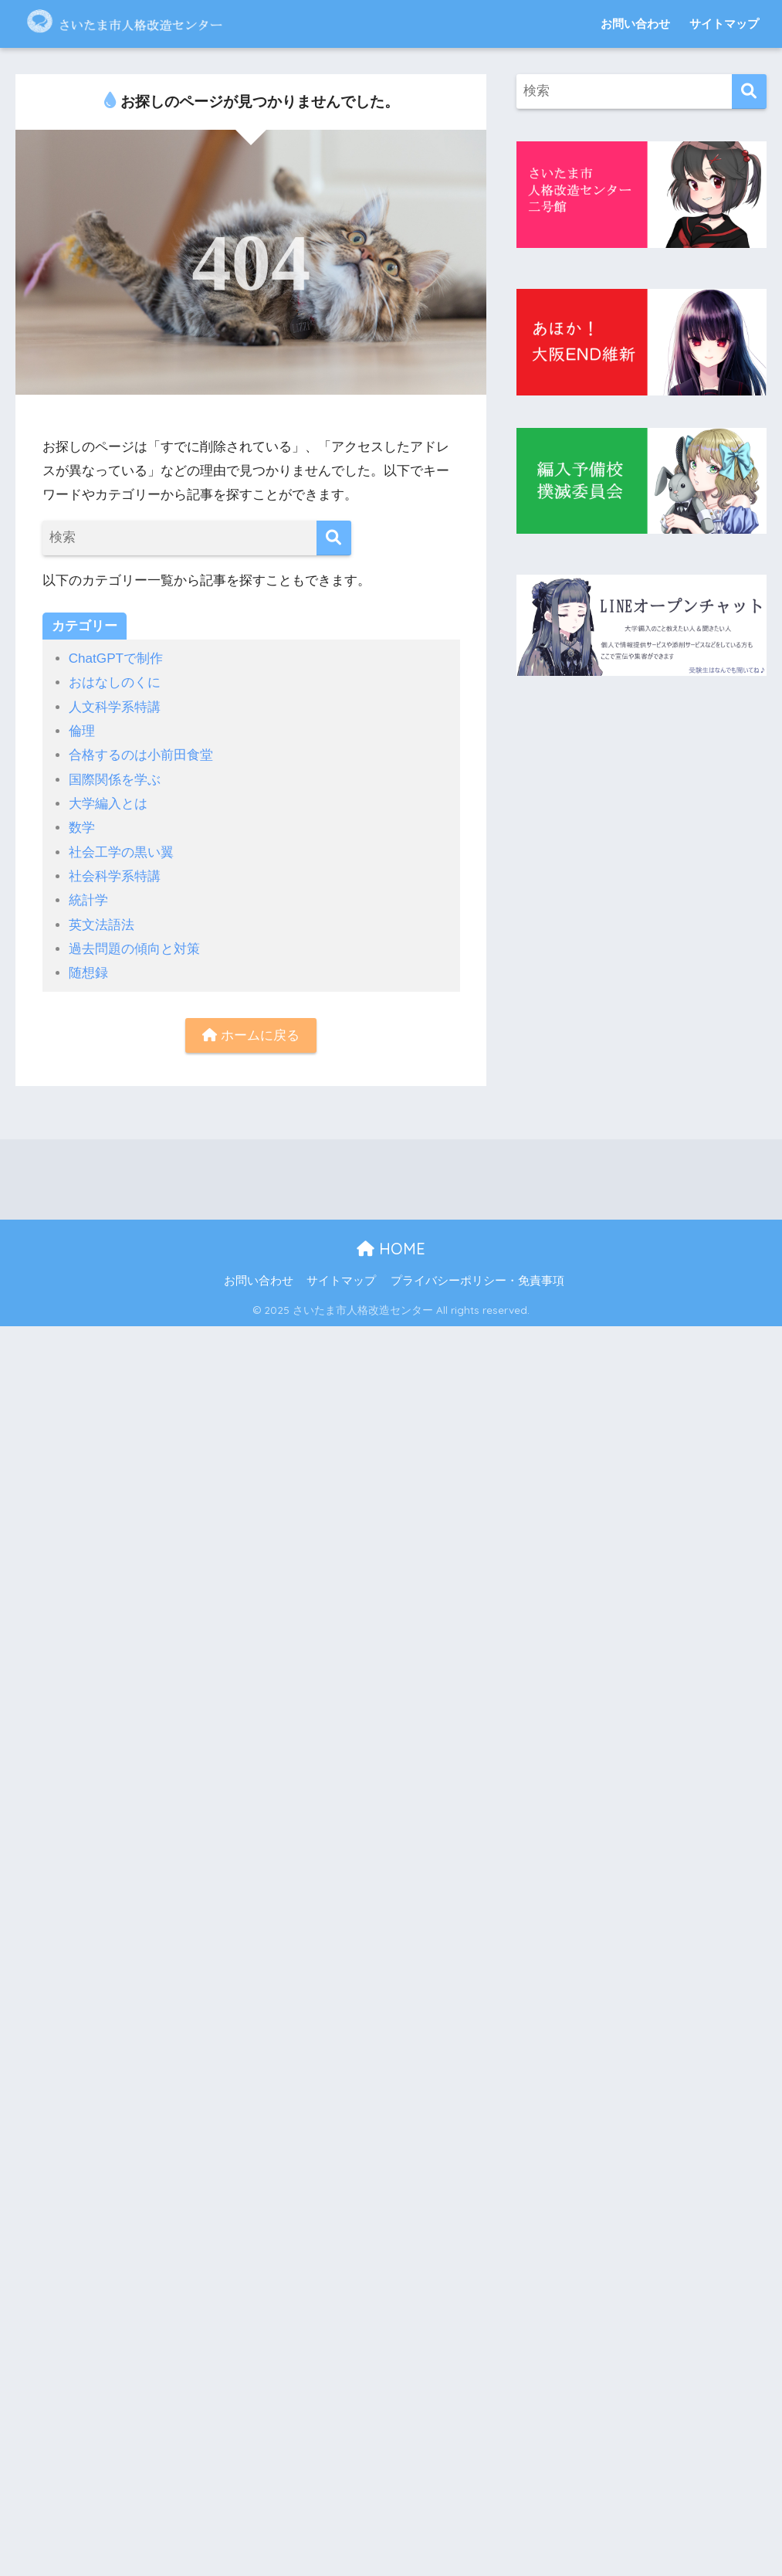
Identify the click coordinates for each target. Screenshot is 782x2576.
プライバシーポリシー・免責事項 (477, 1280)
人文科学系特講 (115, 707)
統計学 (88, 900)
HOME (391, 1248)
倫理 (82, 731)
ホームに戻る (251, 1035)
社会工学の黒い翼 (121, 852)
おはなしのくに (115, 682)
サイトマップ (724, 23)
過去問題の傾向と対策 (134, 949)
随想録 (88, 973)
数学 (82, 827)
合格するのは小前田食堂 (141, 755)
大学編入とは (108, 803)
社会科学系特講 (115, 876)
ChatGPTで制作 (116, 658)
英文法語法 (101, 925)
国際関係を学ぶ (115, 779)
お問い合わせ (635, 23)
